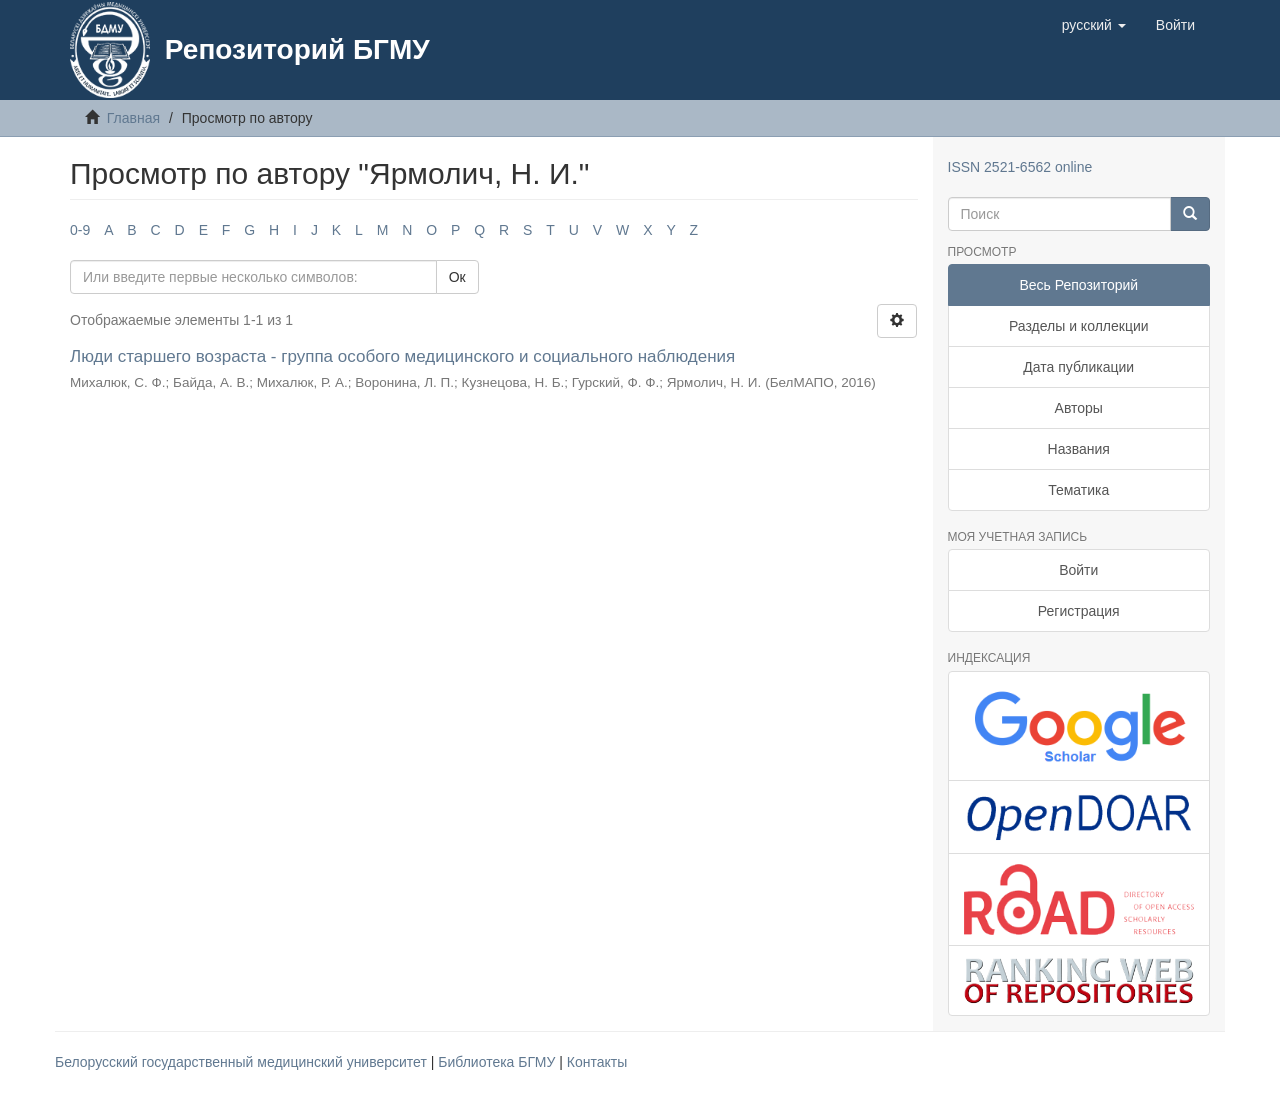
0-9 (80, 230)
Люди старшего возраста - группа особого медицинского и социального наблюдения (402, 356)
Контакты (597, 1062)
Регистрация (1079, 611)
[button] (1094, 25)
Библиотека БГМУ (498, 1062)
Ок (457, 277)
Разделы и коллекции (1079, 326)
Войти (1078, 570)
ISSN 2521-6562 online (1020, 167)
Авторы (1079, 408)
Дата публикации (1078, 367)
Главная (133, 118)
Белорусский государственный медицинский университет (243, 1062)
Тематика (1078, 490)
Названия (1079, 449)
